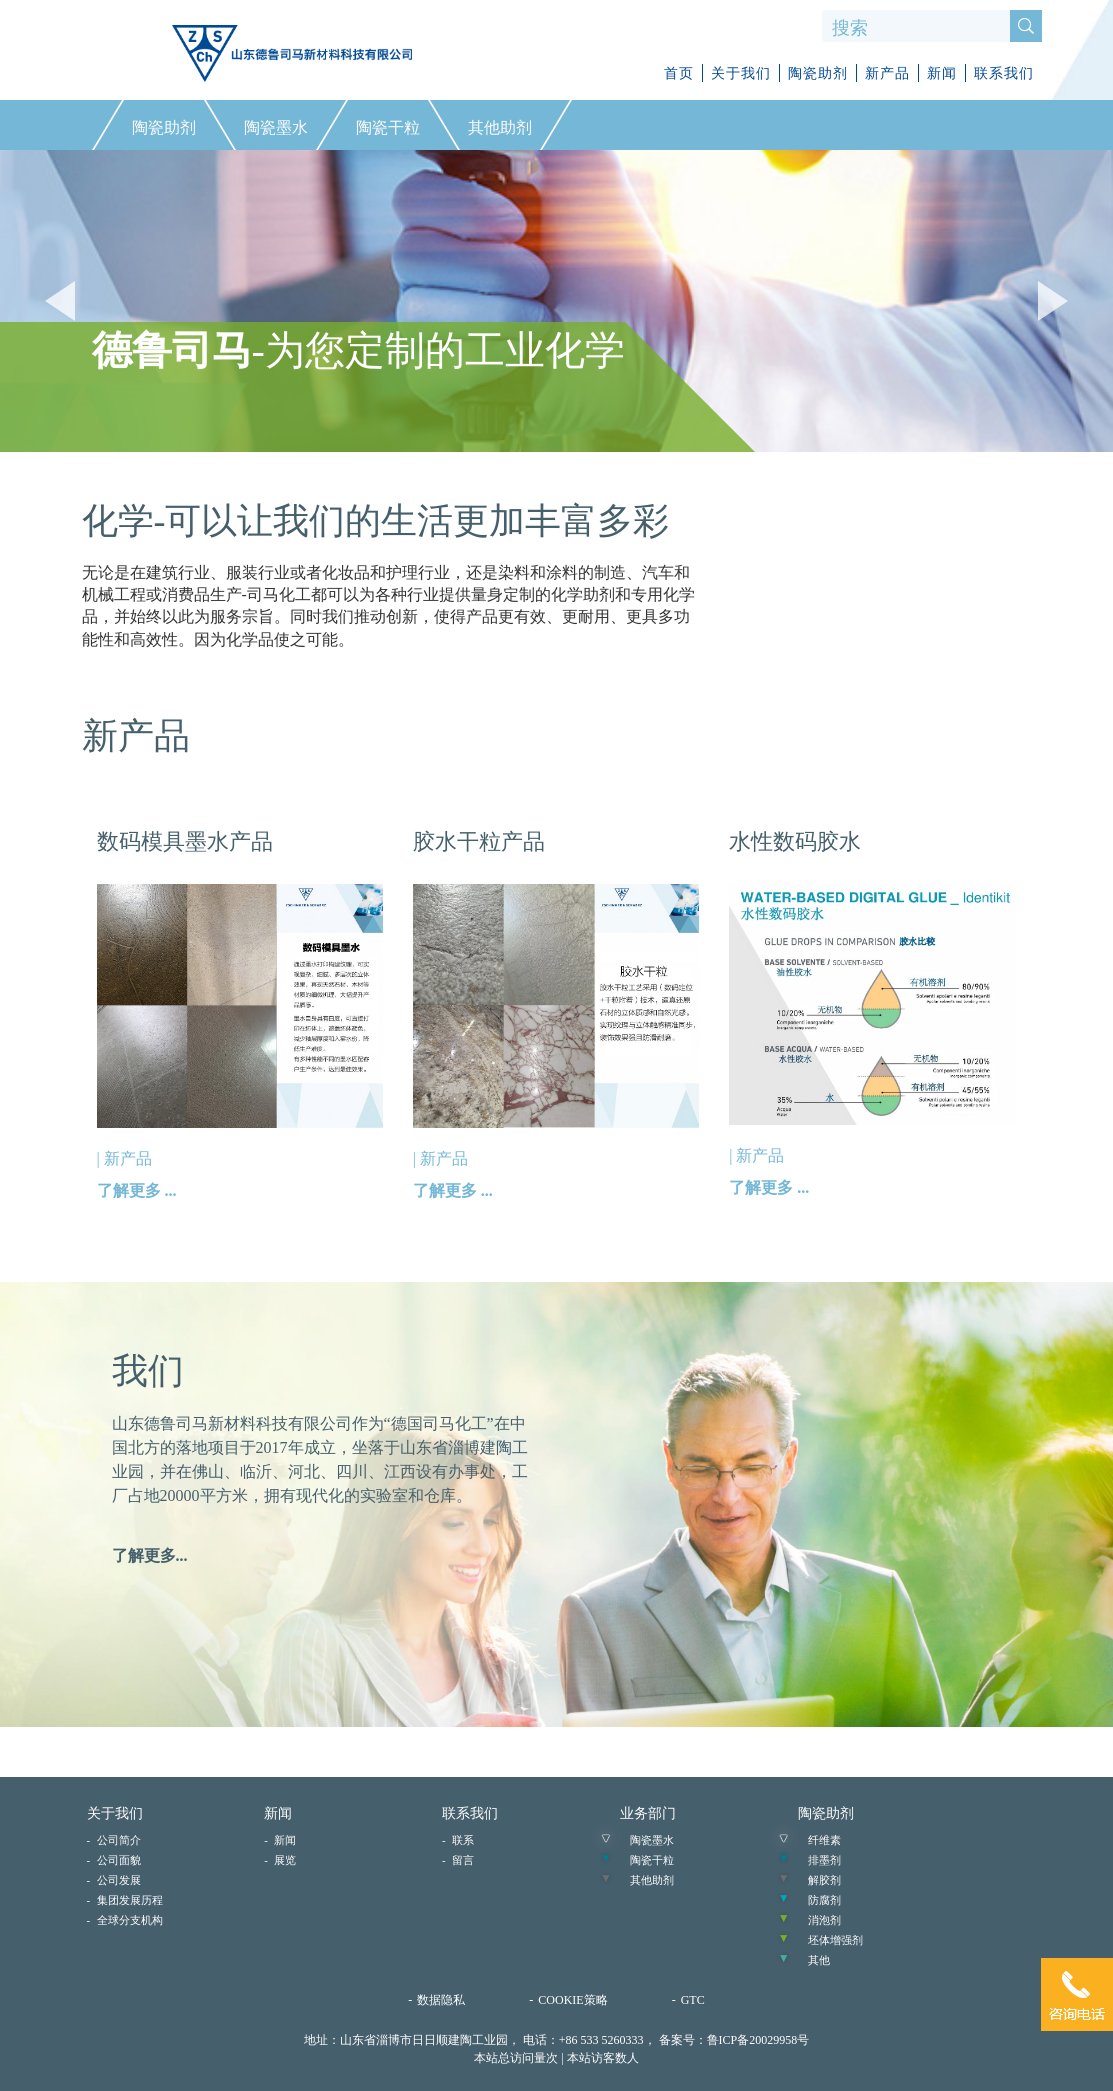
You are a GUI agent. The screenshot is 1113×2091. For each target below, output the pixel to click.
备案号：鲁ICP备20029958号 (734, 2040)
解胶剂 (824, 1880)
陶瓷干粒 (652, 1860)
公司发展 (119, 1880)
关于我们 (741, 73)
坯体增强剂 (835, 1940)
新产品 (887, 73)
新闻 (942, 73)
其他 (819, 1960)
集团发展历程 (130, 1900)
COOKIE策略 (572, 2000)
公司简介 (119, 1840)
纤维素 (824, 1840)
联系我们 (1004, 73)
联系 (463, 1840)
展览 (285, 1860)
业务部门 (648, 1813)
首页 (679, 73)
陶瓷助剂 (818, 73)
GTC (693, 2000)
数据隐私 (441, 2000)
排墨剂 (824, 1860)
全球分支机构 (130, 1920)
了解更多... (150, 1555)
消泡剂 (824, 1920)
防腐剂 (824, 1900)
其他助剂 (652, 1880)
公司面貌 (119, 1860)
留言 (463, 1860)
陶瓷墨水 (652, 1840)
